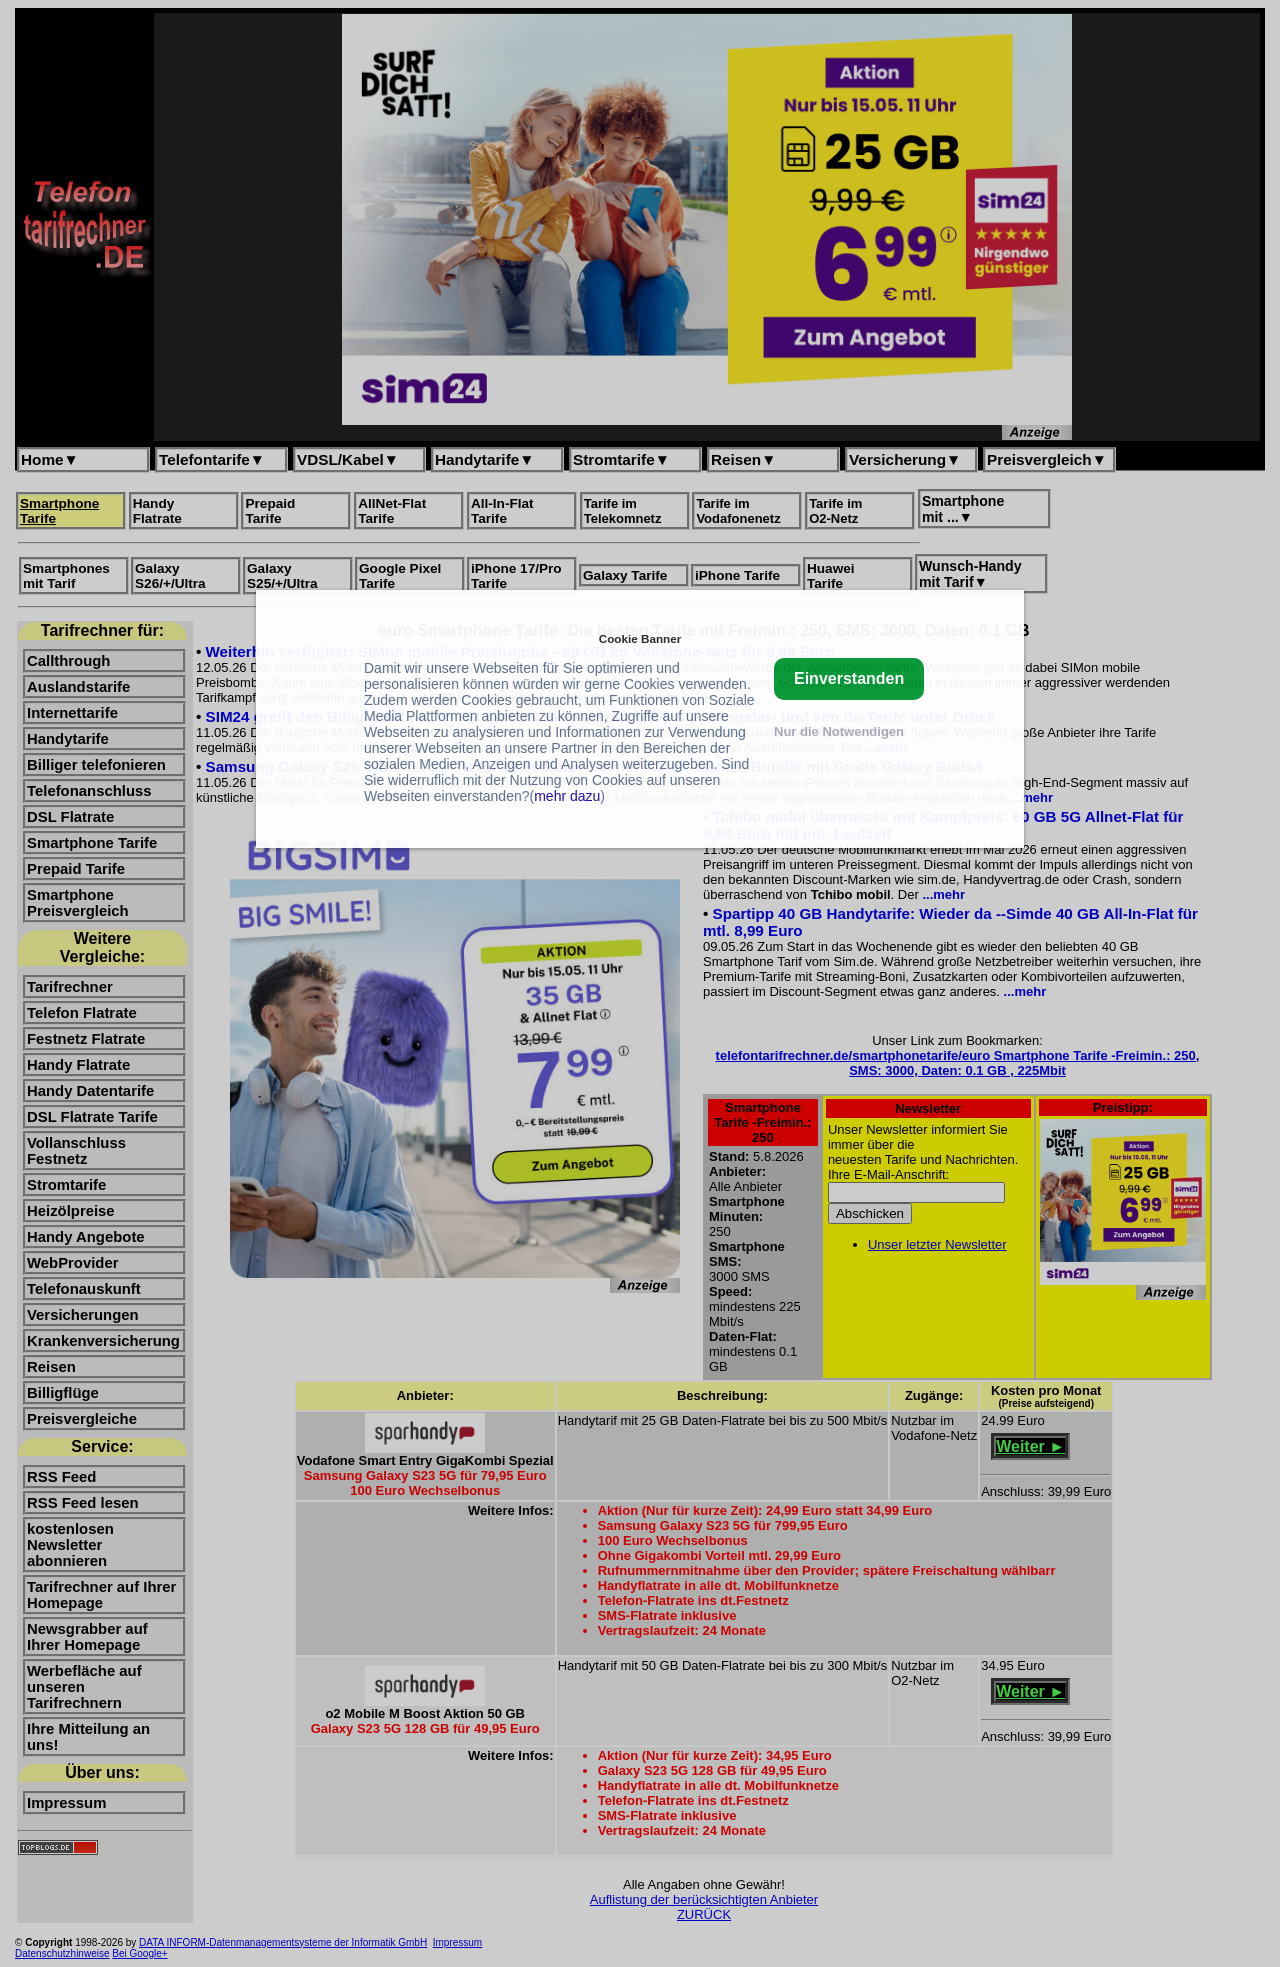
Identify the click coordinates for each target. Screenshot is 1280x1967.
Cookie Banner (640, 638)
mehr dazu (567, 796)
